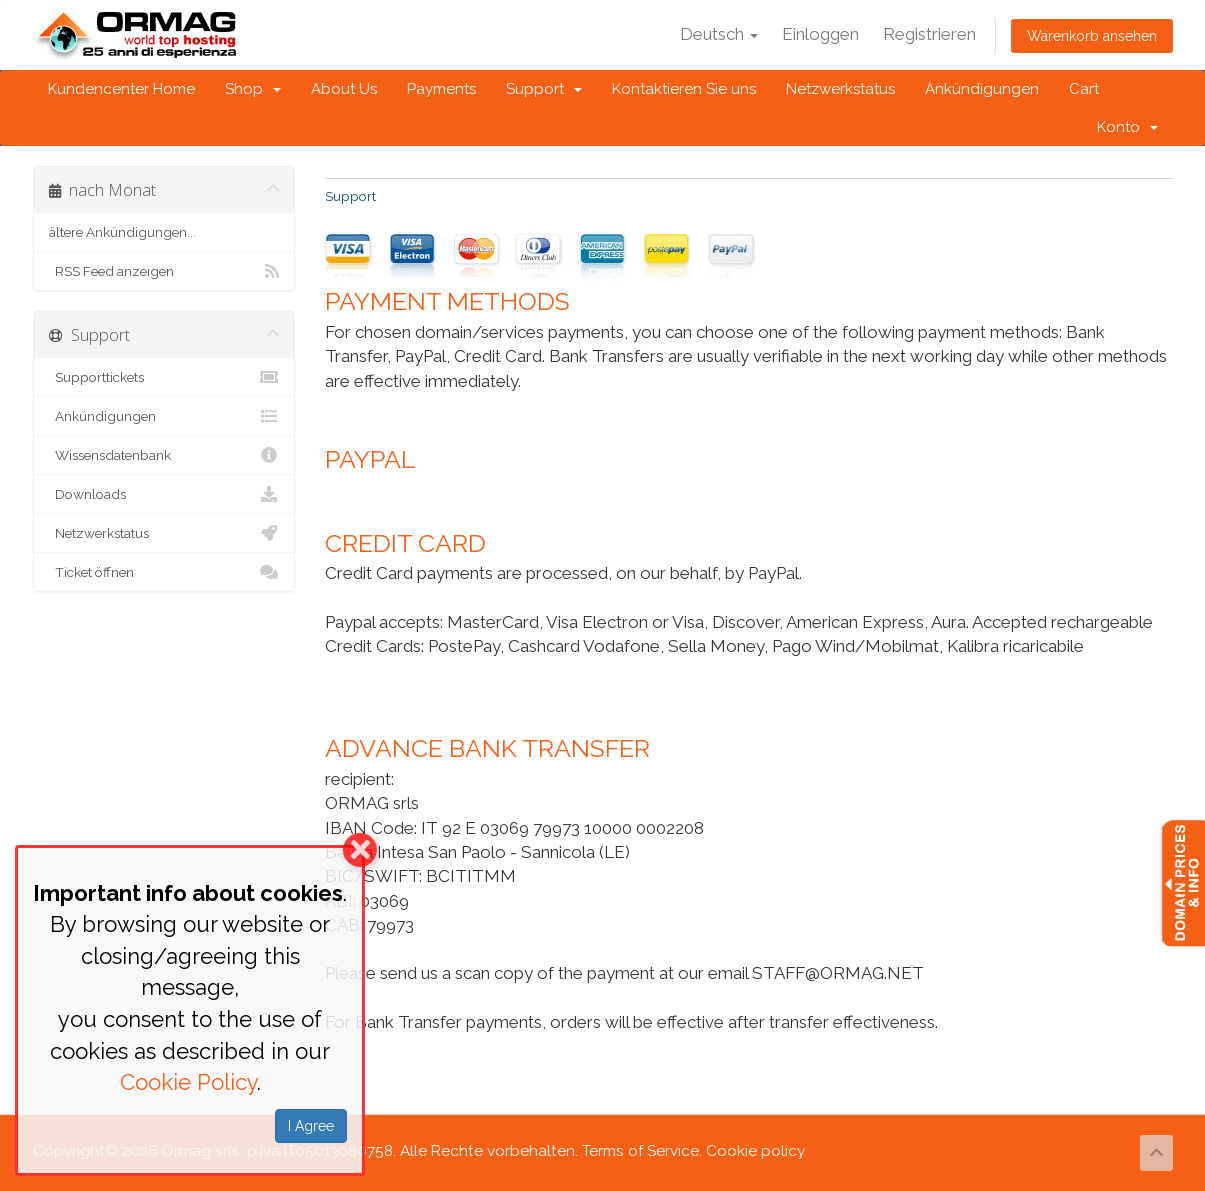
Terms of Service (640, 1151)
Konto (1127, 127)
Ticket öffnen (164, 572)
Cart (1084, 89)
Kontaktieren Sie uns (684, 89)
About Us (344, 89)
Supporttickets (164, 377)
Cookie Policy (188, 1082)
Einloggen (820, 34)
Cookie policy (755, 1151)
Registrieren (929, 34)
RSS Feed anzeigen (164, 271)
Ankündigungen (982, 89)
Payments (441, 89)
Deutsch (719, 34)
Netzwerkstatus (840, 89)
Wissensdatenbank (164, 455)
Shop (253, 89)
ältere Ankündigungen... (122, 232)
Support (544, 89)
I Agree (311, 1126)
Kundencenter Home (121, 89)
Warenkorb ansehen (1092, 36)
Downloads (164, 494)
